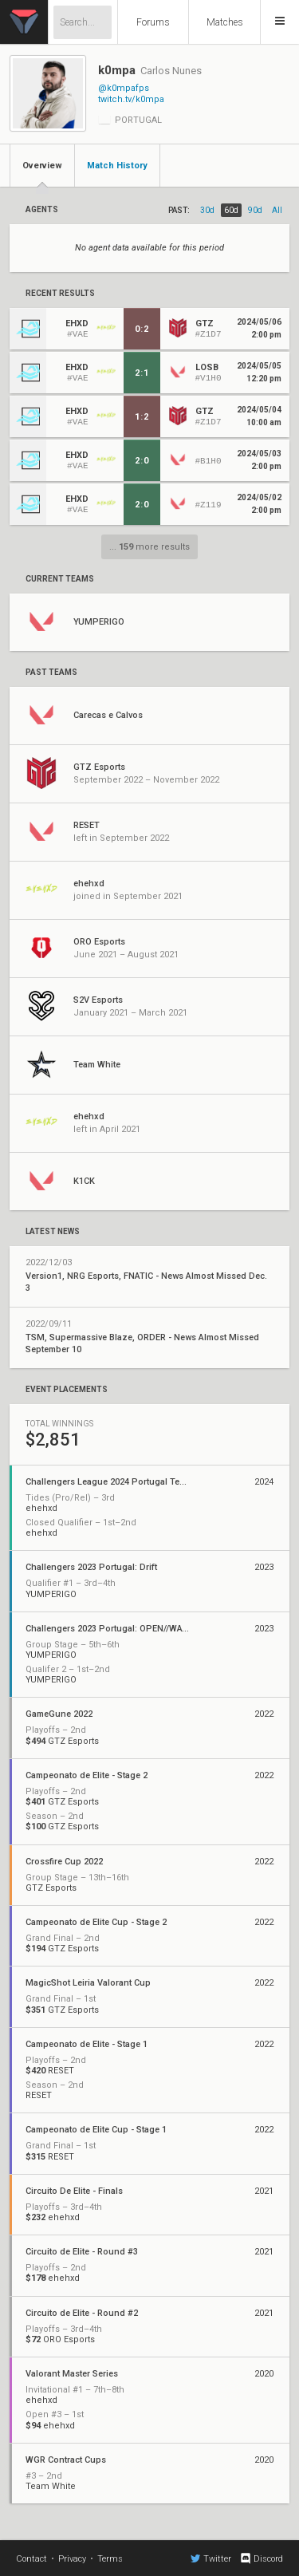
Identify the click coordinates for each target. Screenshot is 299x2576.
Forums (153, 22)
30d (207, 210)
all (277, 210)
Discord (261, 2558)
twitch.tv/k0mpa (131, 99)
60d (231, 210)
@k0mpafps (123, 88)
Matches (225, 22)
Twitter (211, 2558)
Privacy (72, 2558)
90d (255, 210)
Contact (31, 2558)
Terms (110, 2558)
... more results (149, 547)
